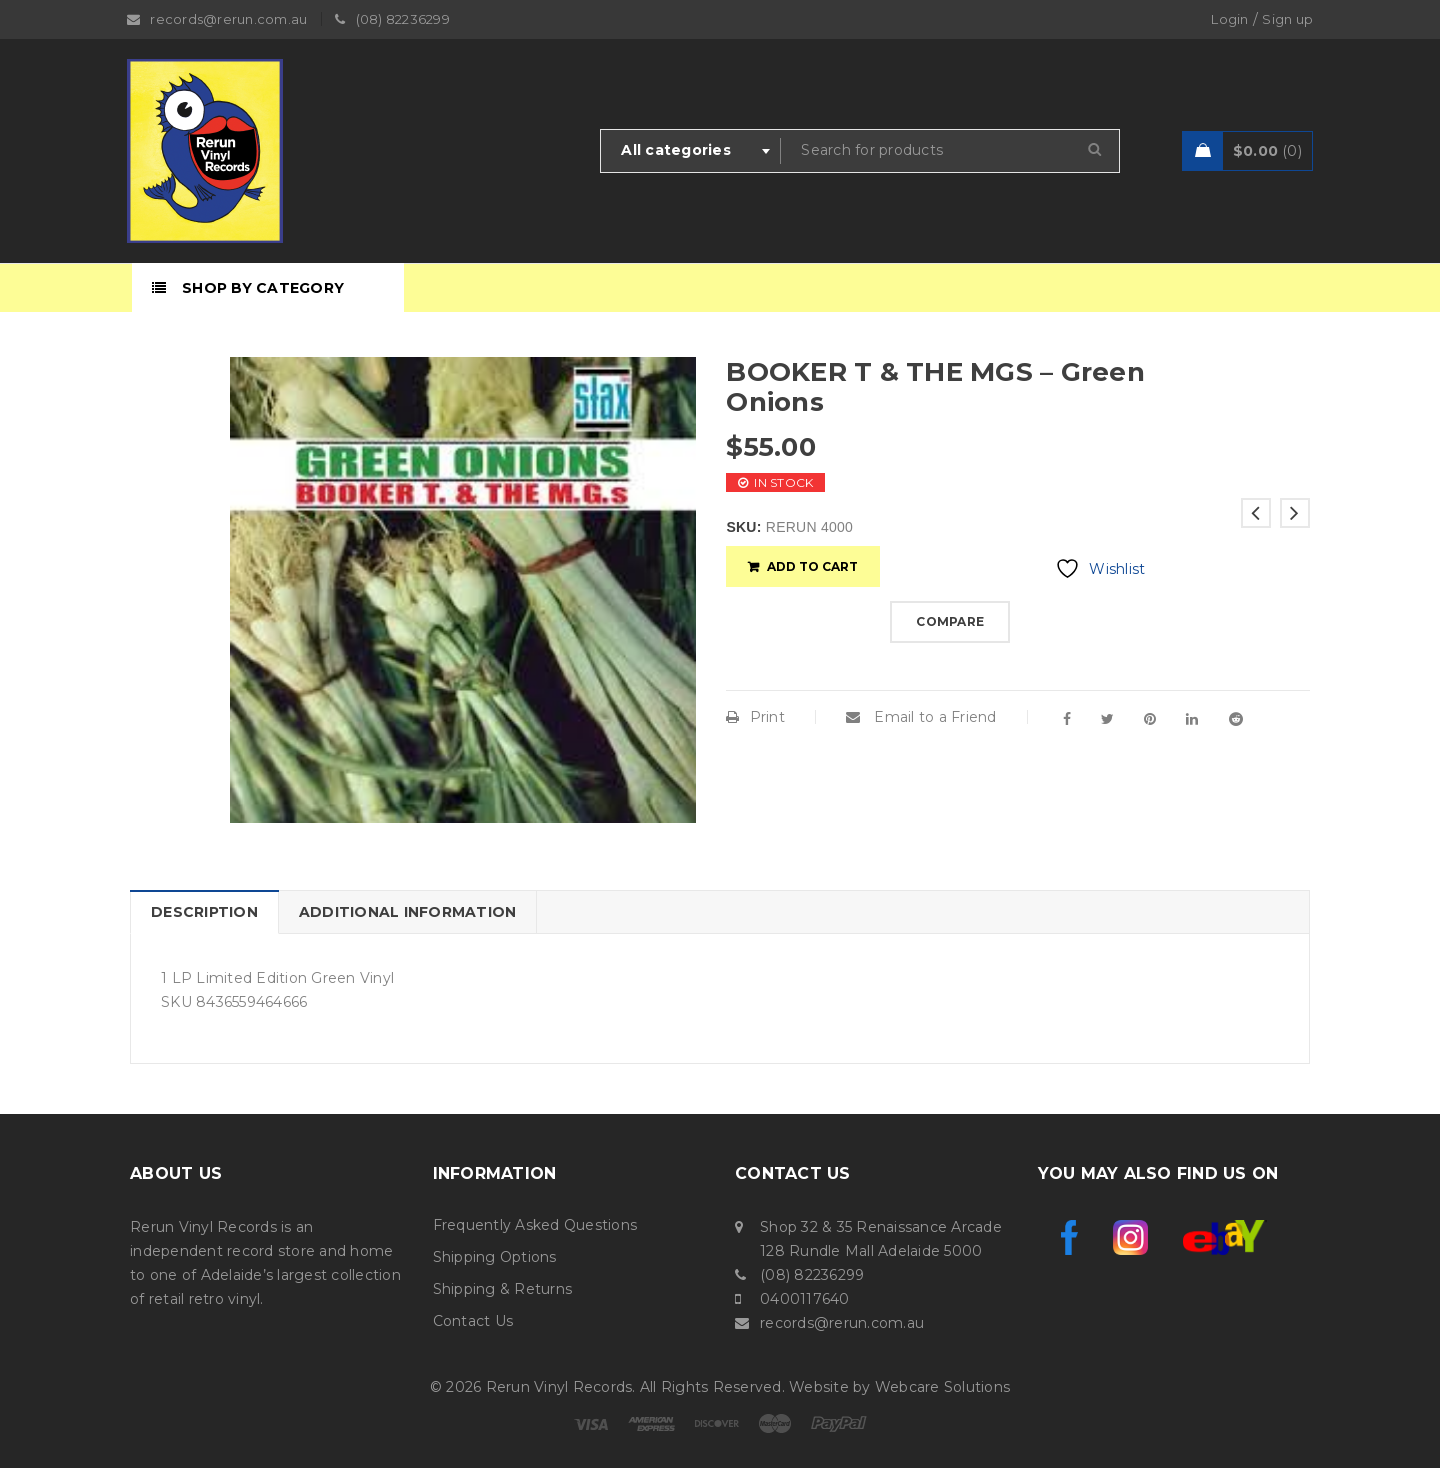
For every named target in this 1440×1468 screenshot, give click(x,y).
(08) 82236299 (812, 1275)
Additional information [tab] (408, 912)
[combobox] (691, 151)
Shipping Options (495, 1257)
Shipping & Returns (503, 1289)
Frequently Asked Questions (535, 1225)
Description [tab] (204, 912)
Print (755, 717)
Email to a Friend (921, 717)
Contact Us (473, 1321)
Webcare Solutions (942, 1387)
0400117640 (805, 1299)
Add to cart (812, 566)
